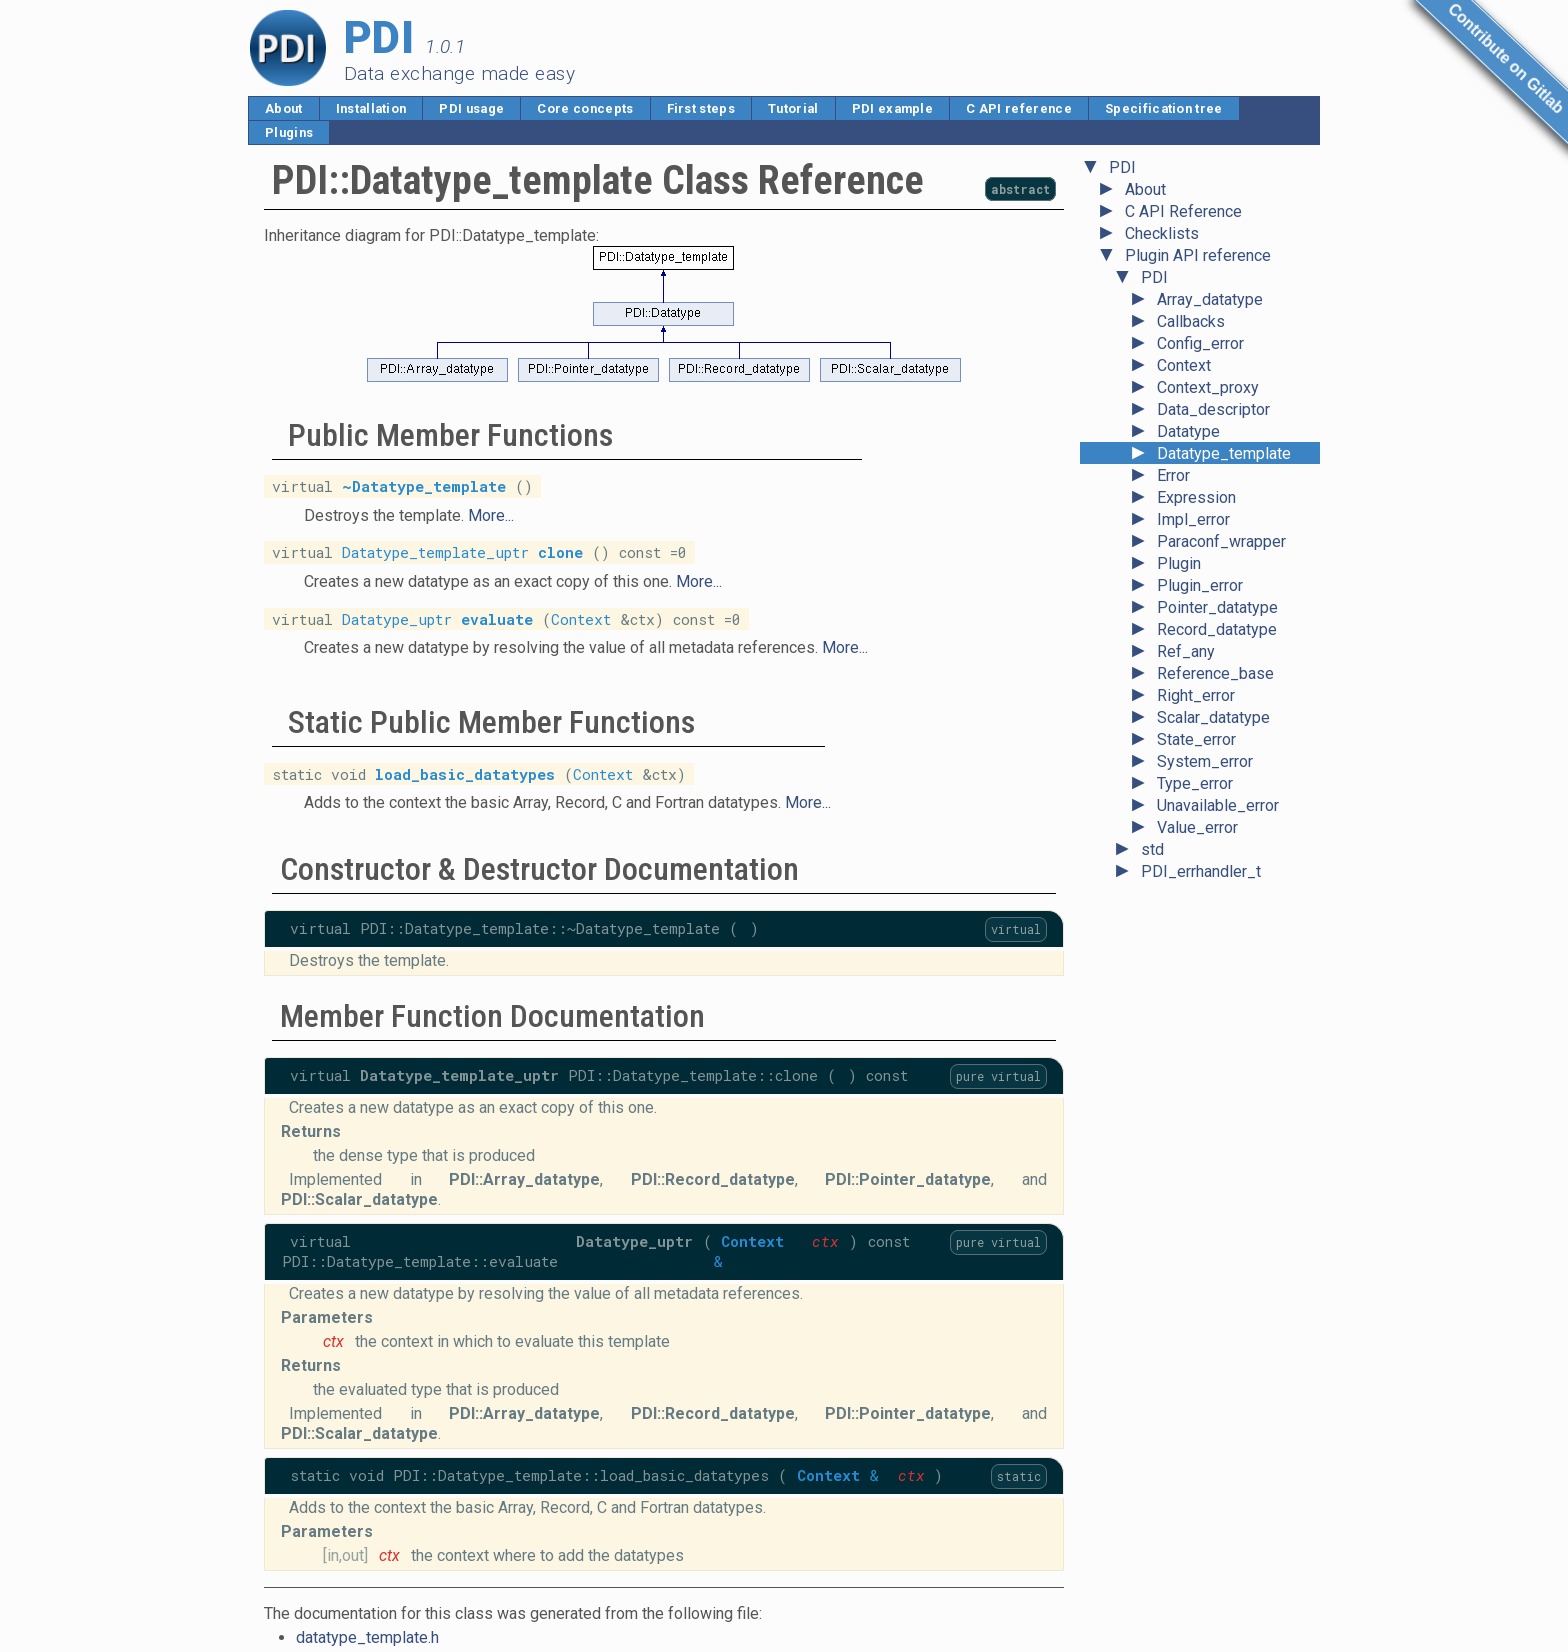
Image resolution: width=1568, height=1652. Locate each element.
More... (491, 515)
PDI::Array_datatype (524, 1179)
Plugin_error (1200, 585)
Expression (1196, 497)
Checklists (1162, 233)
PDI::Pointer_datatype (908, 1179)
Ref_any (1186, 651)
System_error (1205, 761)
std (1152, 849)
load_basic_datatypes (465, 773)
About (284, 108)
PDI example (893, 108)
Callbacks (1191, 321)
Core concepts (585, 108)
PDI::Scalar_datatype (359, 1199)
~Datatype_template (424, 486)
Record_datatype (1217, 629)
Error (1173, 475)
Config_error (1200, 343)
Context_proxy (1208, 387)
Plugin (1179, 563)
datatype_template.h (367, 1637)
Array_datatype (1210, 299)
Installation (371, 108)
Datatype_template (1224, 453)
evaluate (497, 618)
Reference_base (1215, 673)
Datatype (1188, 431)
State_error (1196, 739)
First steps (701, 108)
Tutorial (793, 108)
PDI (1122, 167)
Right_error (1196, 695)
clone (560, 552)
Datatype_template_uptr (435, 552)
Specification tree (1164, 108)
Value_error (1197, 827)
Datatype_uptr (397, 618)
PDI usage (471, 108)
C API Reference (1183, 211)
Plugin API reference (1198, 255)
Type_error (1195, 783)
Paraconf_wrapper (1221, 541)
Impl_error (1193, 519)
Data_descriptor (1213, 409)
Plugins (289, 132)
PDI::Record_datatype (713, 1179)
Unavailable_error (1218, 805)
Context (1184, 365)
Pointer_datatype (1217, 607)
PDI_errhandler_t (1201, 871)
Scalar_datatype (1213, 717)
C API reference (1019, 108)
